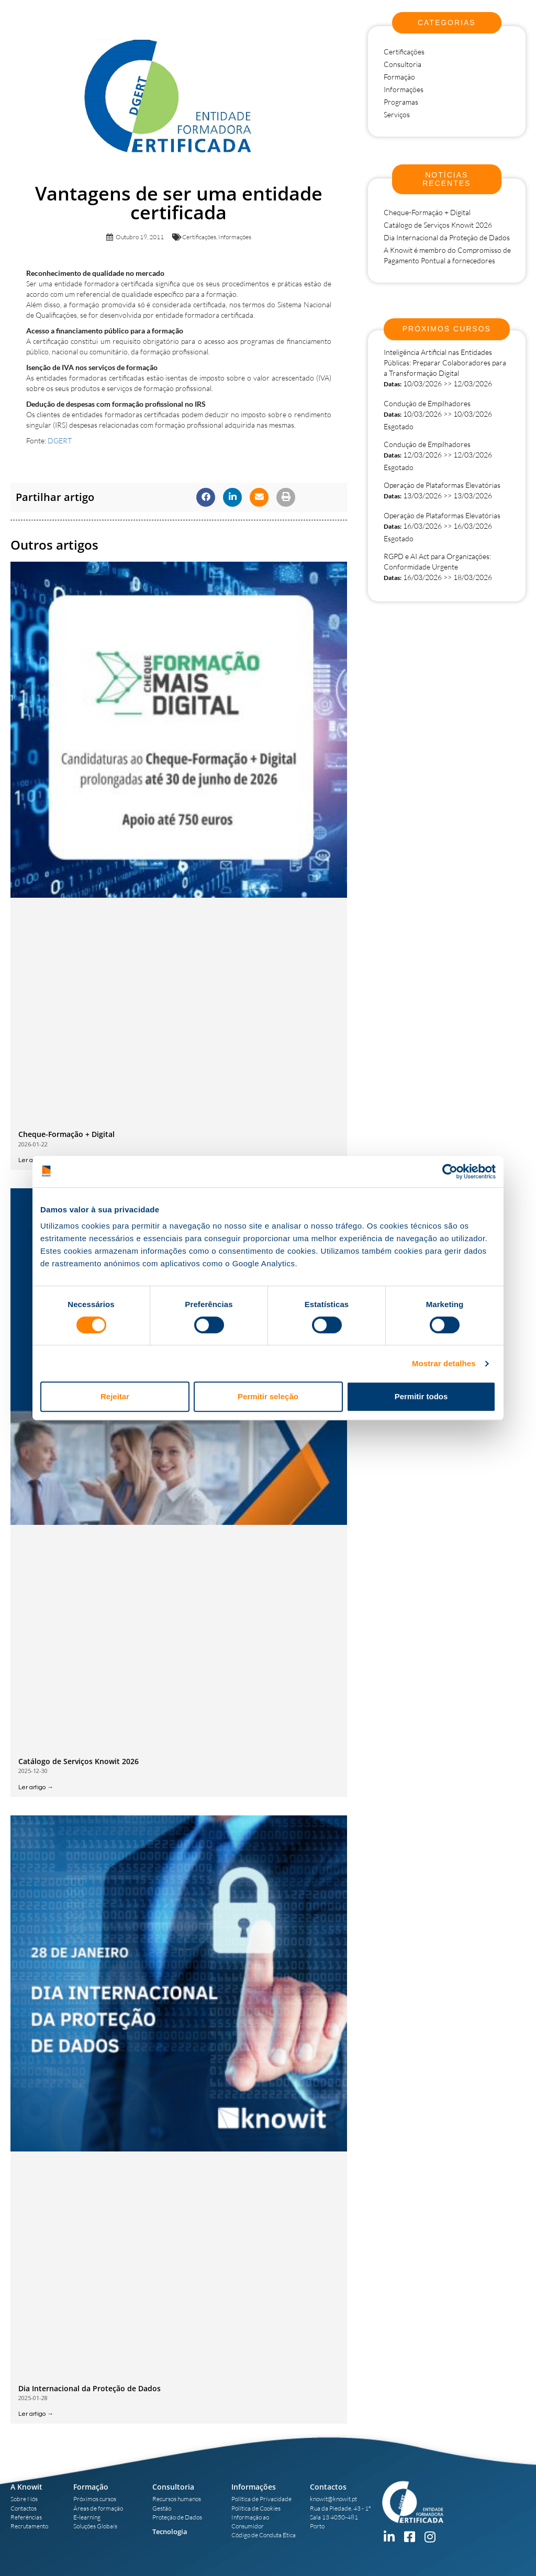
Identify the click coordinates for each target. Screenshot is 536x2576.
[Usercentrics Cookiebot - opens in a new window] (450, 1171)
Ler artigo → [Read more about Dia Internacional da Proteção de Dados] (35, 2414)
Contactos (328, 2487)
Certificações (199, 237)
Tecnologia (169, 2531)
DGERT (60, 440)
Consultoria (402, 64)
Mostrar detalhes (444, 1363)
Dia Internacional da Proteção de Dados (89, 2388)
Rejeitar (114, 1396)
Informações (234, 237)
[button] (205, 497)
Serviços (397, 114)
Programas (401, 101)
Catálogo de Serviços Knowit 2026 (78, 1761)
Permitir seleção (268, 1396)
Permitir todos (421, 1396)
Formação (399, 76)
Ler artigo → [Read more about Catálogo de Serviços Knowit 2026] (35, 1787)
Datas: (392, 384)
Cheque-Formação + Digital (66, 1134)
